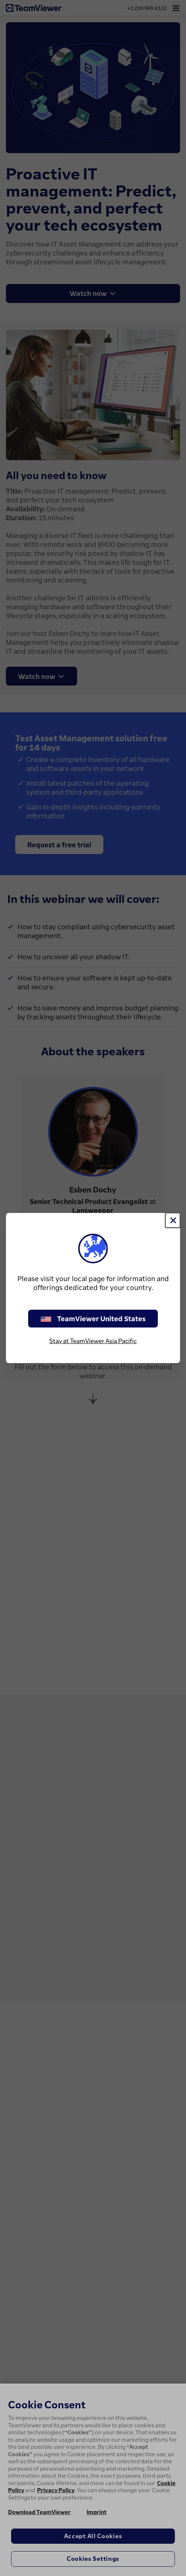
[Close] (172, 1220)
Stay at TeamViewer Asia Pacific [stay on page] (93, 1341)
